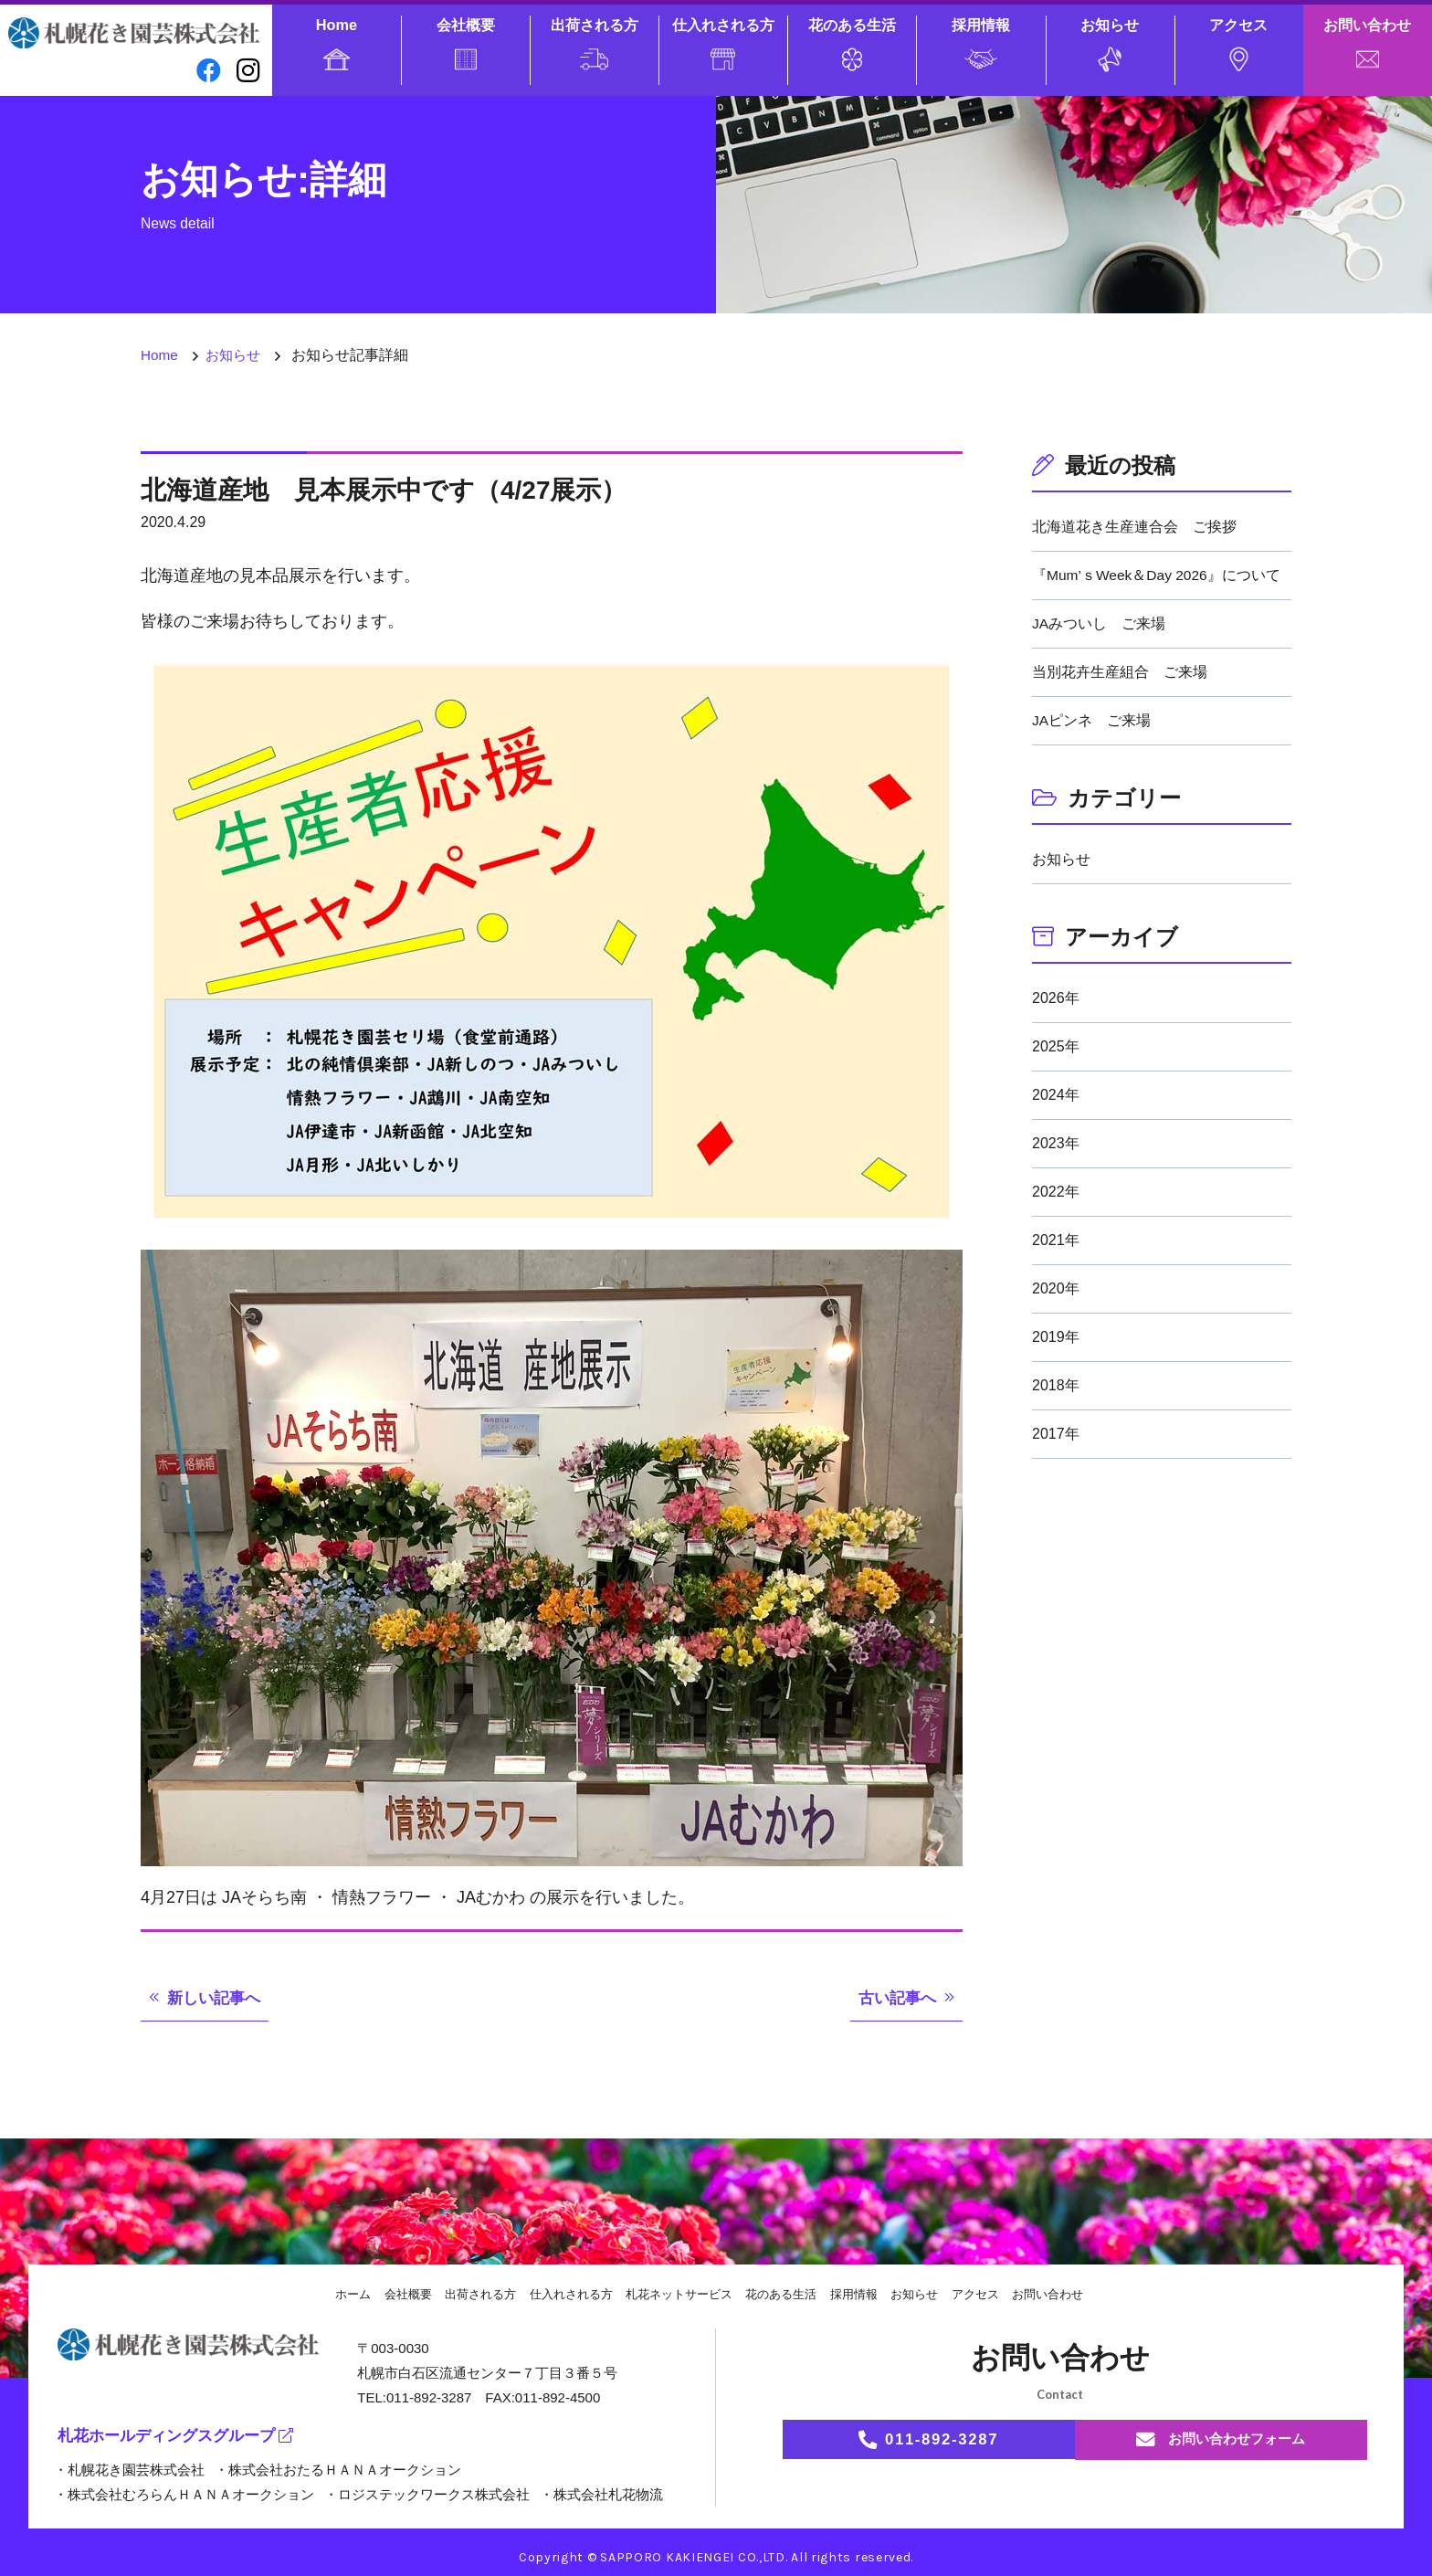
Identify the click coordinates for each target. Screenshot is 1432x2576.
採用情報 (981, 42)
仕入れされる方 (723, 42)
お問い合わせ (1367, 42)
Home (336, 43)
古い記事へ (895, 1998)
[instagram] (246, 72)
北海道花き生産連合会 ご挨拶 (1134, 526)
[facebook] (204, 71)
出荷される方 (594, 42)
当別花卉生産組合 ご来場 (1119, 672)
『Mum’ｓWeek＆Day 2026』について (1158, 575)
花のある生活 (852, 43)
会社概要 (466, 42)
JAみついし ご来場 (1099, 623)
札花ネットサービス (677, 2293)
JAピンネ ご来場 (1092, 720)
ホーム (330, 2293)
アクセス (1238, 43)
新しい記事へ (216, 1998)
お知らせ (1109, 44)
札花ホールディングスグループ (183, 2438)
